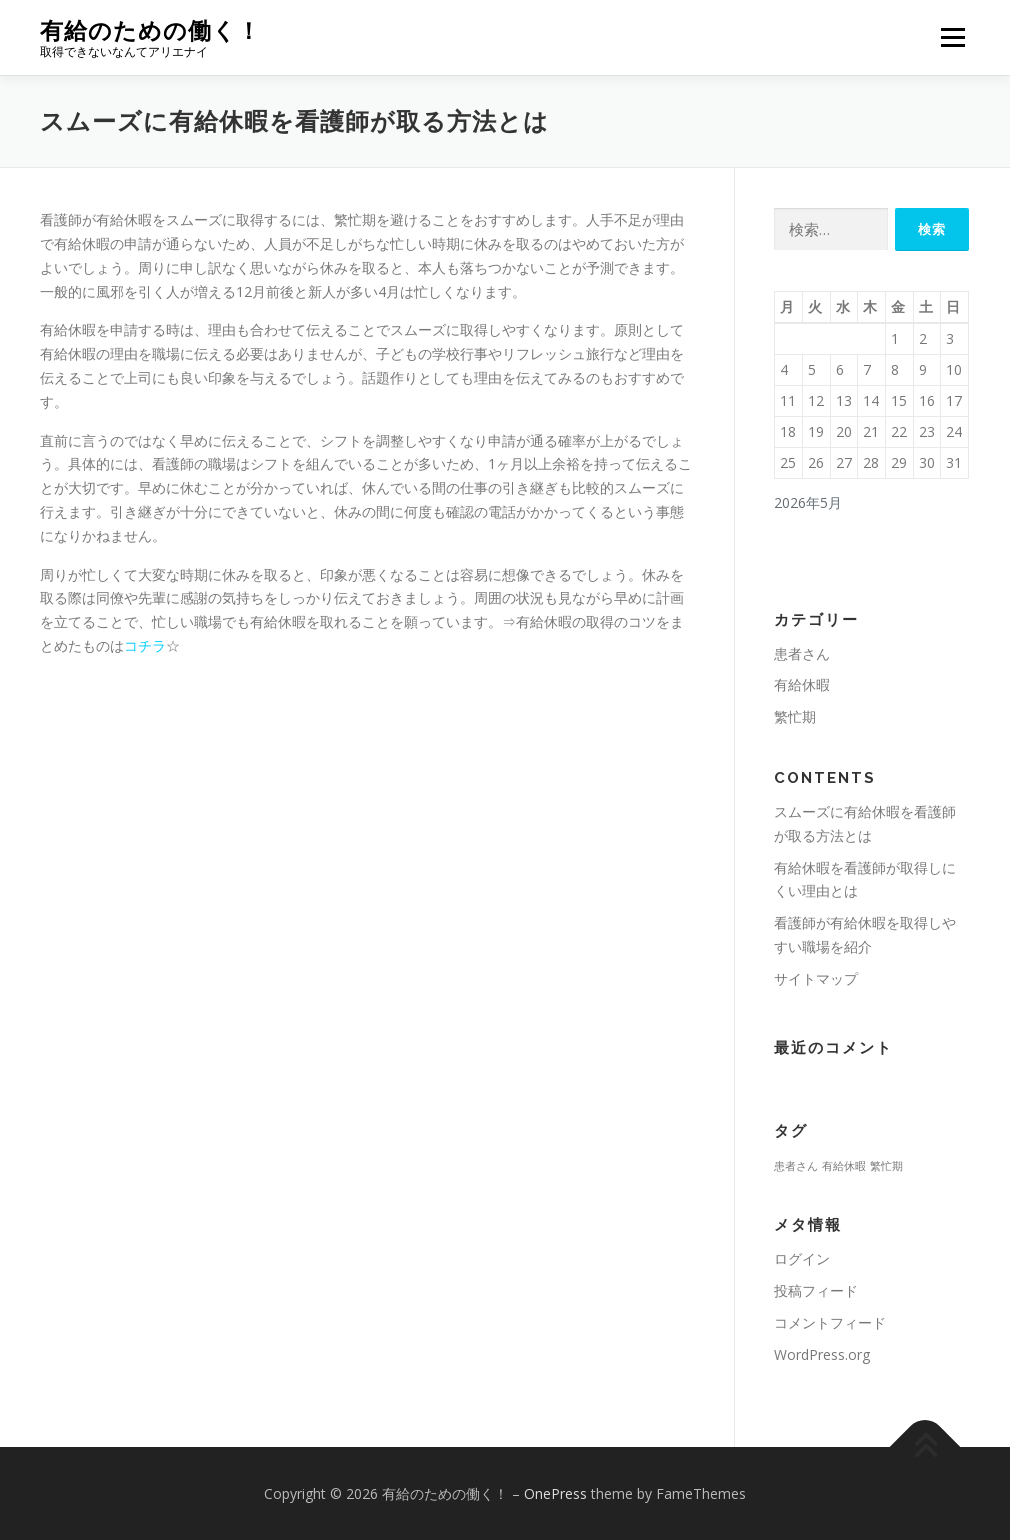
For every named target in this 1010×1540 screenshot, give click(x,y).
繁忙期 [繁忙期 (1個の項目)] (886, 1166)
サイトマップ (816, 978)
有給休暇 (802, 684)
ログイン (802, 1258)
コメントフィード (830, 1322)
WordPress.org (822, 1354)
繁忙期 (795, 716)
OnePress (555, 1493)
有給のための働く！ (150, 30)
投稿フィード (816, 1290)
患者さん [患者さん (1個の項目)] (796, 1166)
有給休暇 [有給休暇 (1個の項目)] (844, 1166)
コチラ (145, 645)
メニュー (952, 37)
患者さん (802, 653)
